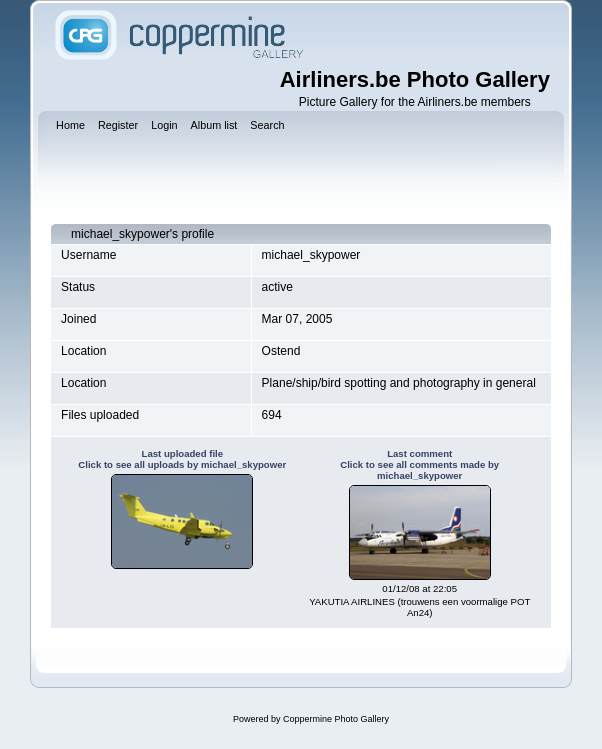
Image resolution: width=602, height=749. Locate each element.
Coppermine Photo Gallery (336, 719)
